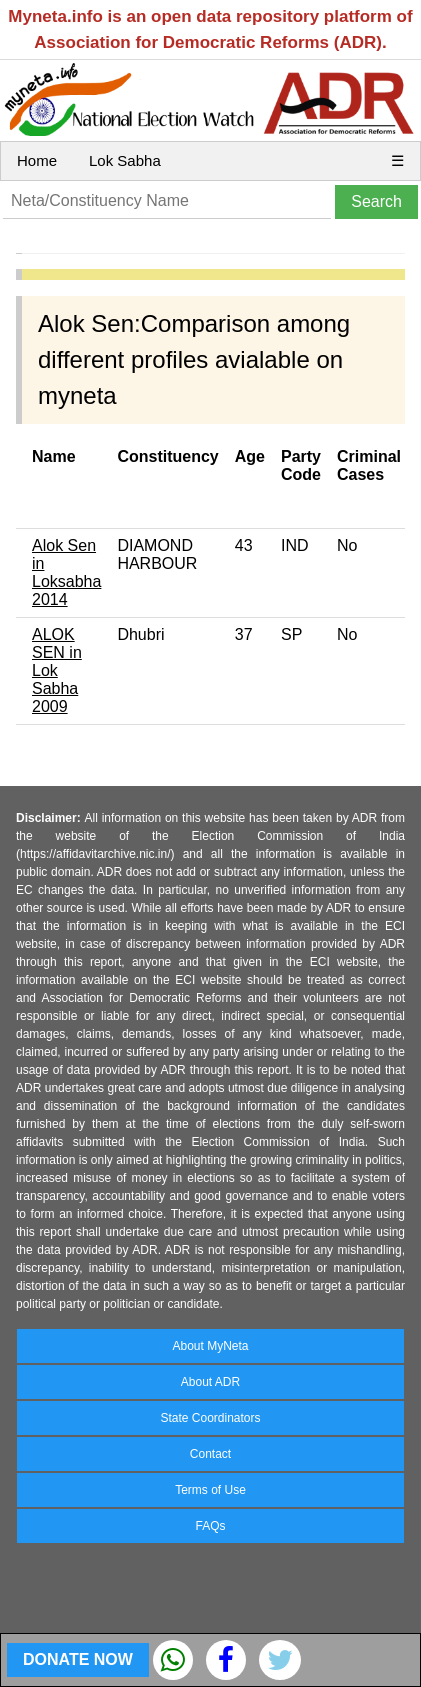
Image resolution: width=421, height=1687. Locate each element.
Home (37, 160)
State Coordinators (210, 1418)
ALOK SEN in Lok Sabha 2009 (57, 670)
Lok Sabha (125, 160)
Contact (210, 1454)
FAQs (210, 1526)
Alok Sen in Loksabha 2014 (66, 572)
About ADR (210, 1382)
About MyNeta (210, 1346)
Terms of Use (210, 1490)
